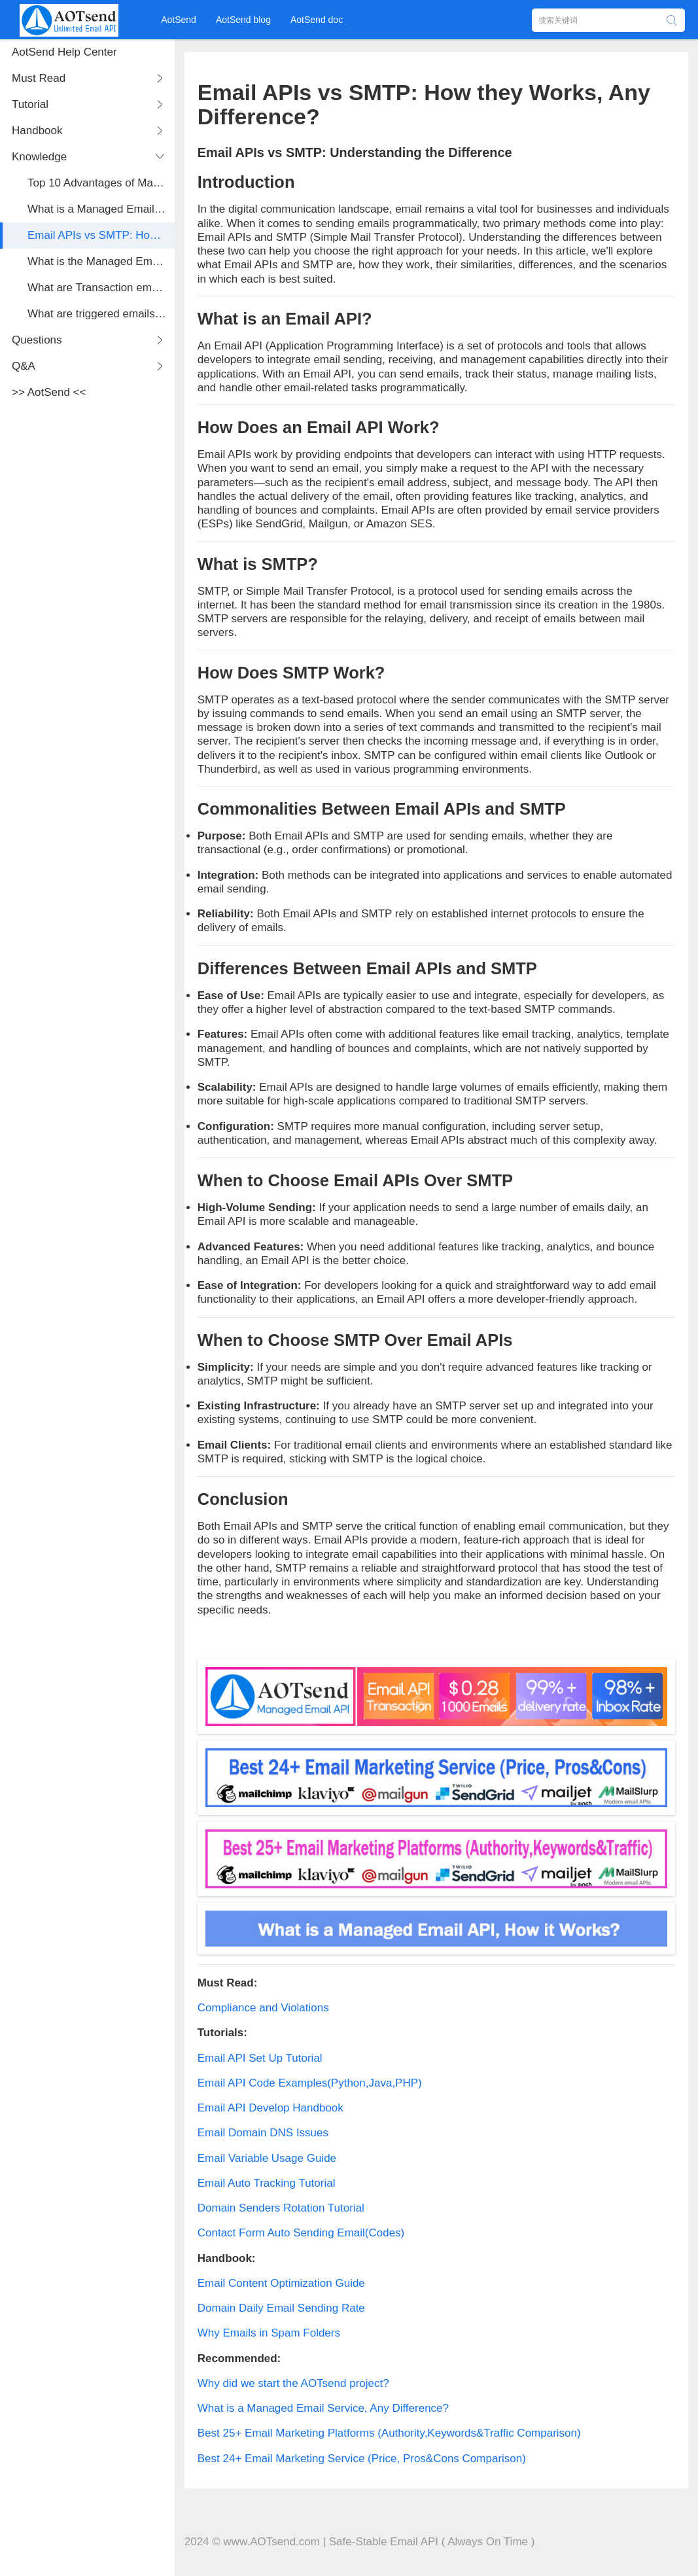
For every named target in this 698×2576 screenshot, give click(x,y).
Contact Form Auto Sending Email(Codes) (301, 2233)
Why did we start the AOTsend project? (293, 2383)
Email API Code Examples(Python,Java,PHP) (310, 2083)
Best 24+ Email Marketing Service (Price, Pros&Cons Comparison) (362, 2458)
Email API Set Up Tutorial (260, 2058)
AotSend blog (243, 19)
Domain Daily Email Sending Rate (281, 2308)
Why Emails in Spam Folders (269, 2333)
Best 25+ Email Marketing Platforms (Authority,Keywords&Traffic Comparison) (389, 2433)
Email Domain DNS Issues (263, 2132)
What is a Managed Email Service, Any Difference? (323, 2408)
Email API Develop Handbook (270, 2108)
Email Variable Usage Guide (267, 2158)
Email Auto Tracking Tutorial (267, 2183)
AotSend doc (316, 19)
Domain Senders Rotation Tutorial (281, 2208)
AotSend (178, 19)
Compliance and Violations (263, 2008)
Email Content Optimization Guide (281, 2283)
